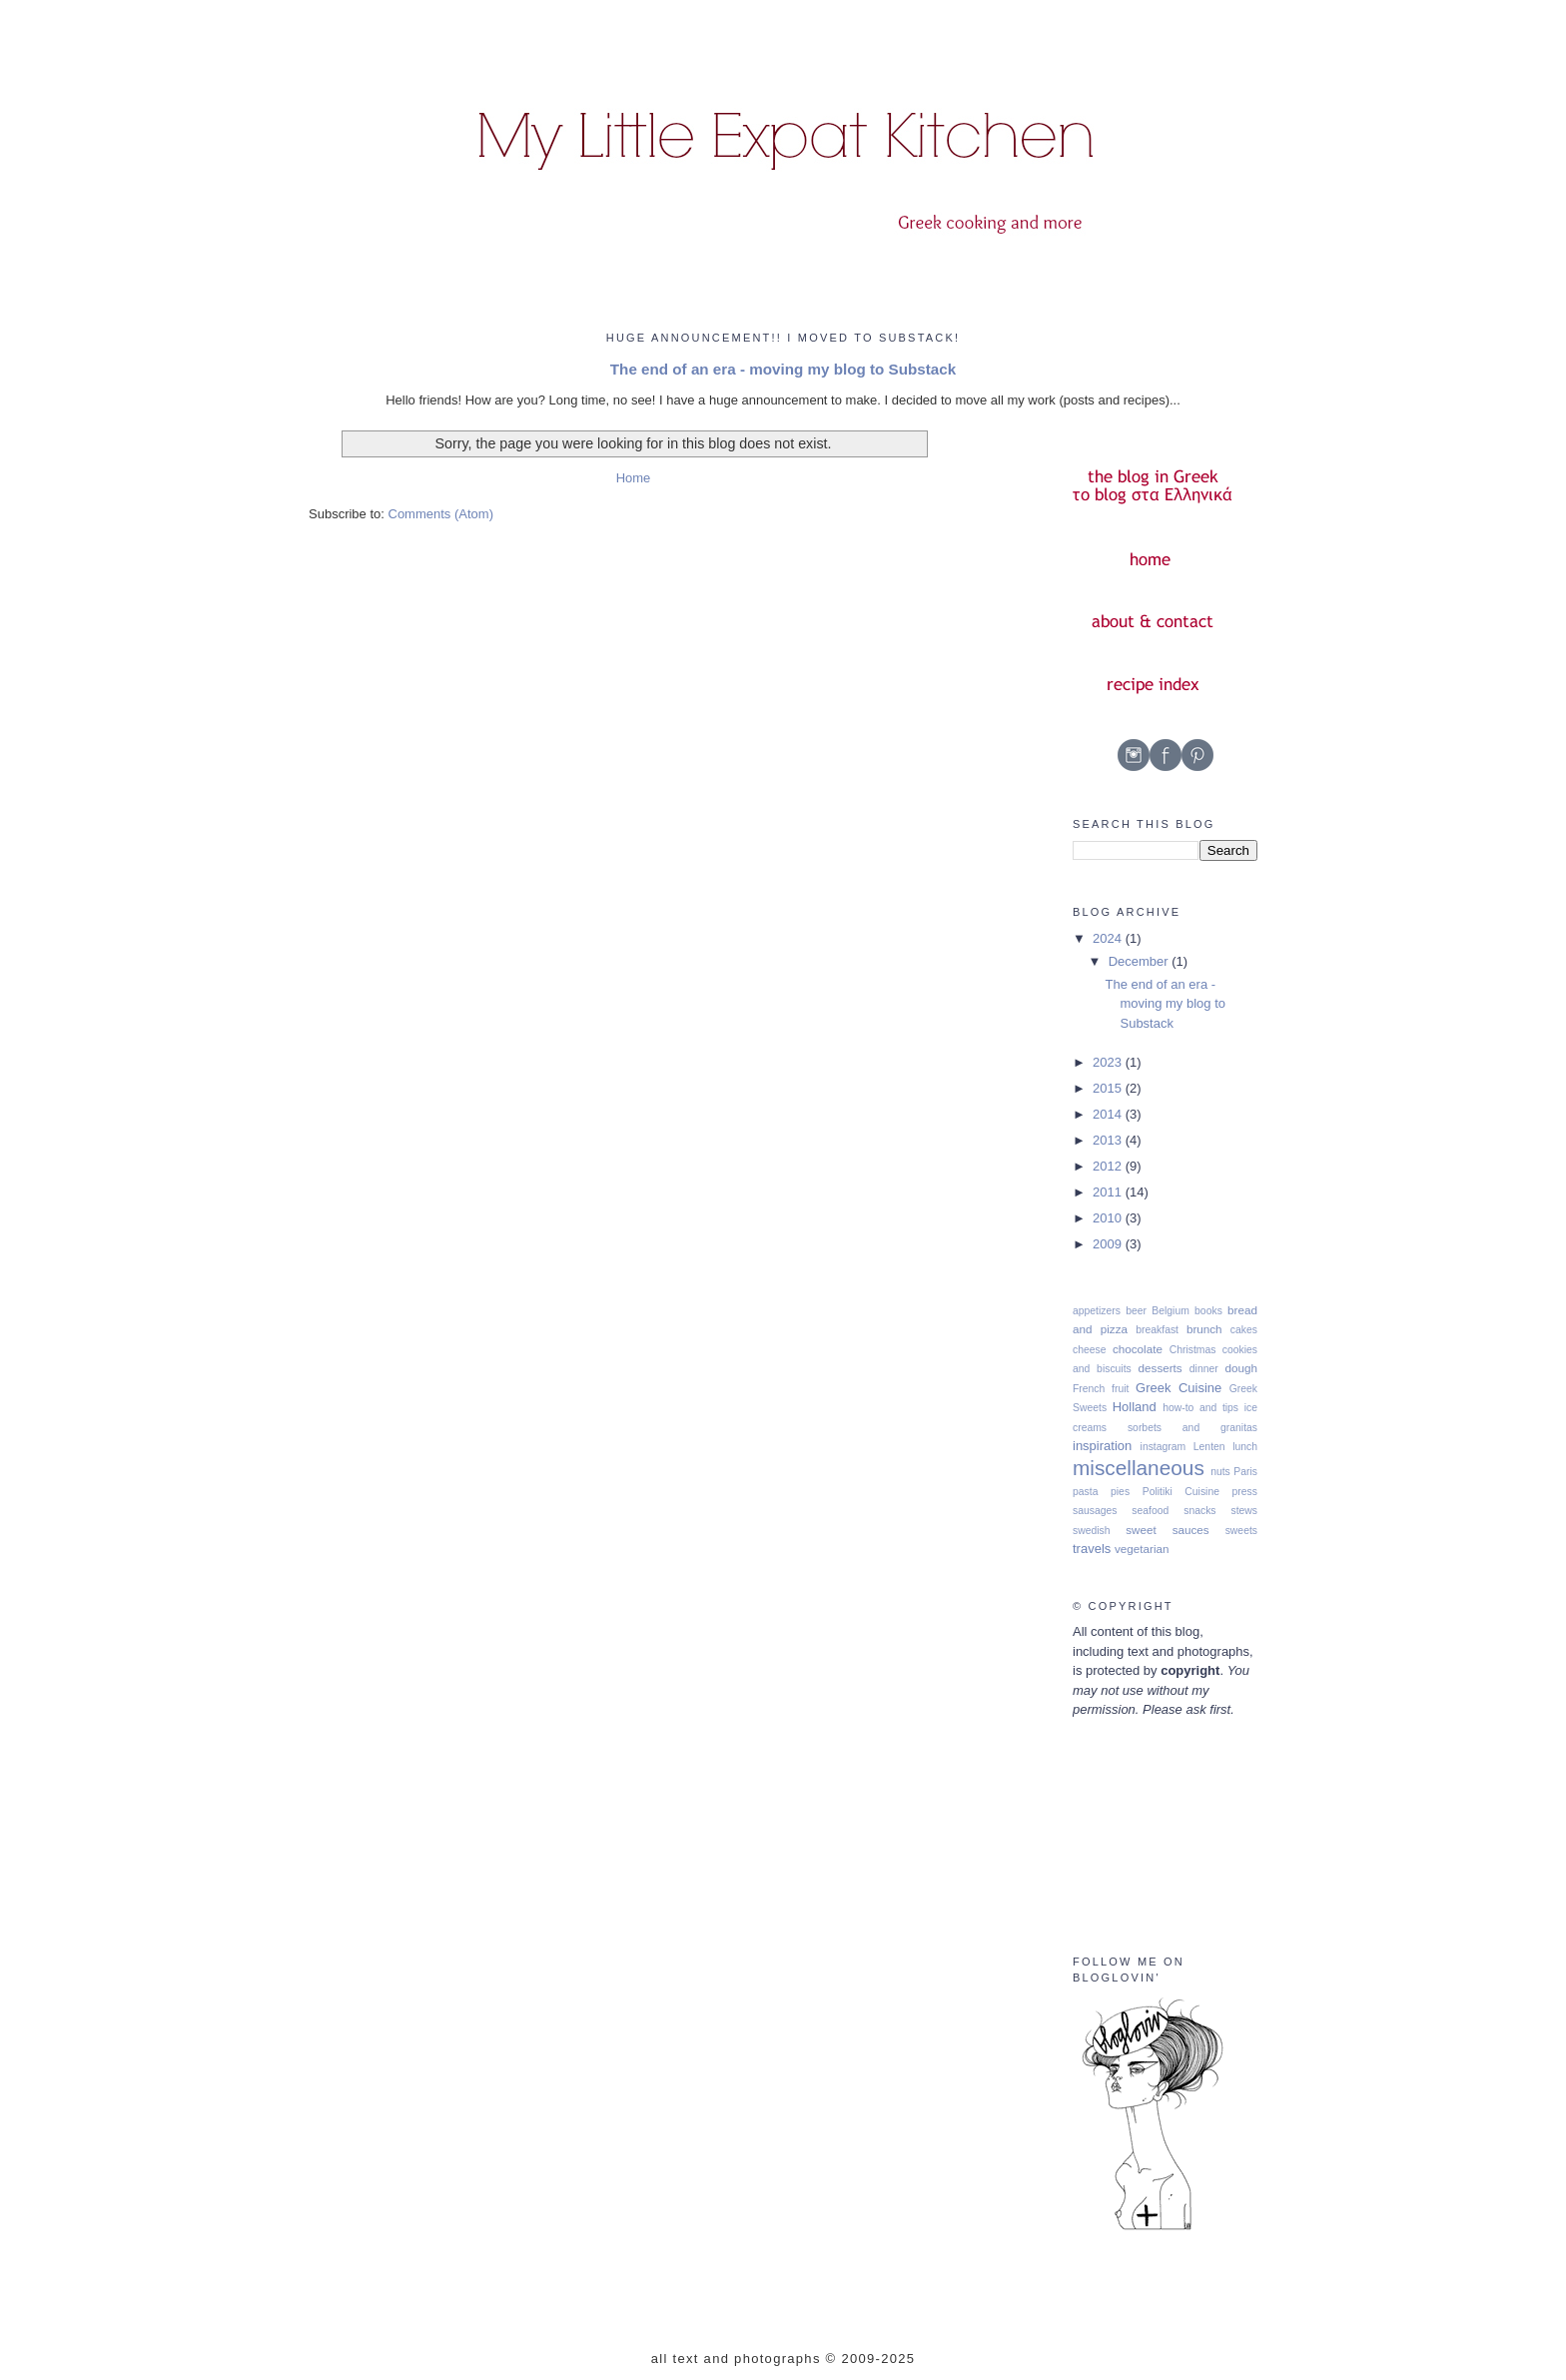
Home (633, 477)
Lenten (1209, 1446)
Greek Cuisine (1178, 1387)
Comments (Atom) (441, 513)
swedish (1092, 1530)
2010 (1109, 1217)
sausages (1095, 1510)
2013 (1109, 1140)
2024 (1109, 938)
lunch (1244, 1446)
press (1244, 1491)
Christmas (1193, 1349)
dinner (1203, 1368)
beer (1136, 1310)
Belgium (1170, 1310)
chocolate (1138, 1348)
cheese (1090, 1349)
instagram (1163, 1446)
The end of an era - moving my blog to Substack (783, 369)
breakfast (1157, 1329)
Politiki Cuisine (1181, 1491)
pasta (1085, 1491)
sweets (1241, 1530)
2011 (1109, 1192)
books (1208, 1310)
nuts (1220, 1471)
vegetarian (1142, 1548)
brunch (1204, 1328)
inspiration (1102, 1445)
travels (1092, 1548)
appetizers (1097, 1310)
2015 (1109, 1088)
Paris (1245, 1471)
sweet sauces (1167, 1529)
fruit (1120, 1388)
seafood (1150, 1510)
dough (1241, 1367)
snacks (1199, 1510)
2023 (1109, 1062)
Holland (1135, 1406)
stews (1243, 1510)
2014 (1109, 1114)
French (1089, 1388)
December (1141, 961)
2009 (1109, 1243)
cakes (1243, 1329)
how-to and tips (1200, 1407)
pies (1120, 1491)
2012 (1109, 1166)
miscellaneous (1138, 1467)
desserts (1160, 1367)
